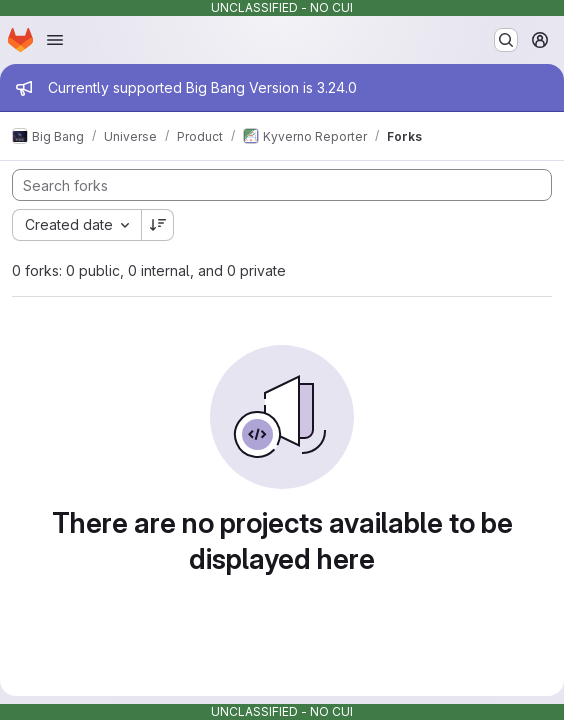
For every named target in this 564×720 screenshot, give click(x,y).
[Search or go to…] (506, 40)
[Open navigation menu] (55, 40)
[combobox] (76, 225)
